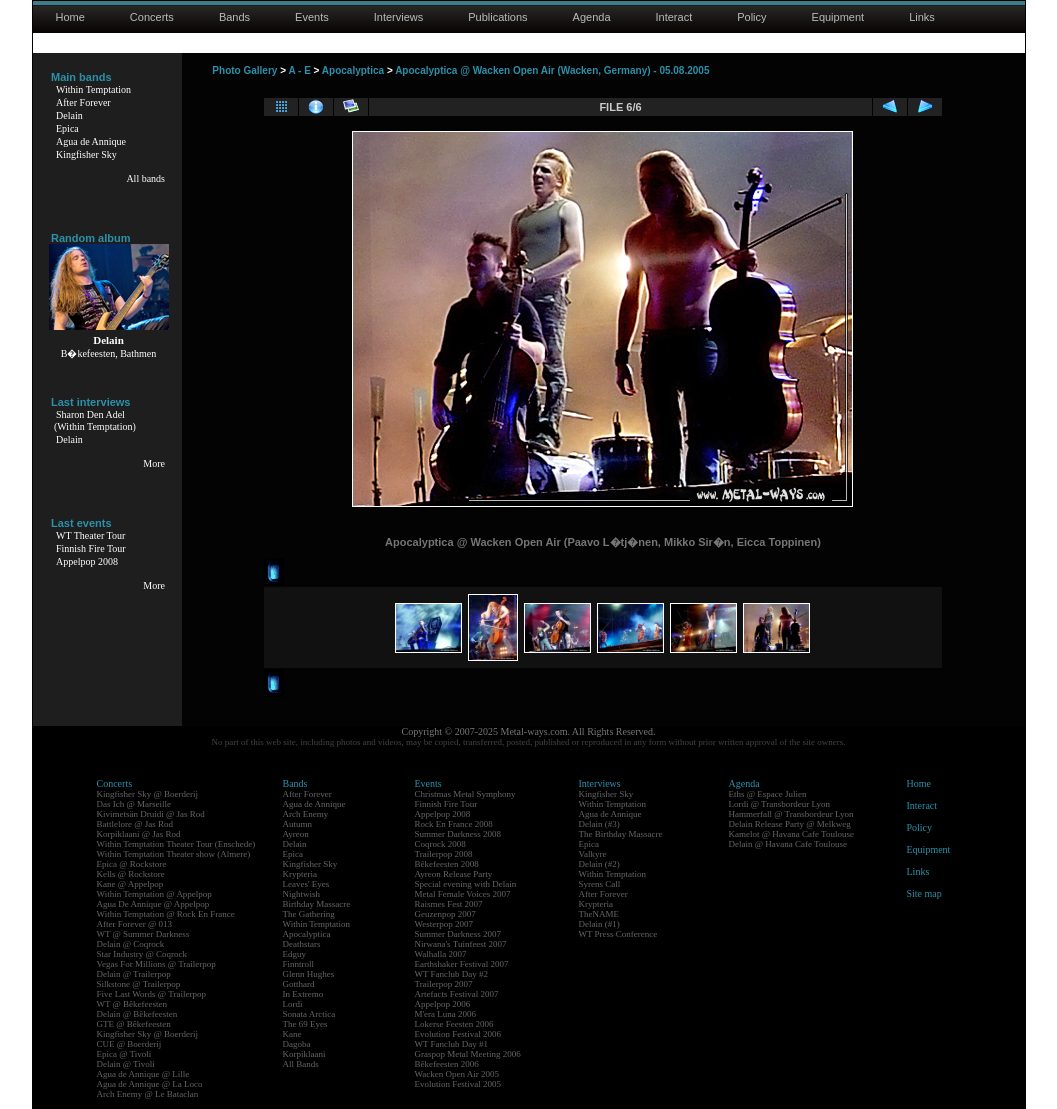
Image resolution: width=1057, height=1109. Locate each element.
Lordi (293, 1004)
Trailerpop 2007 (444, 984)
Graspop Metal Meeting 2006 (468, 1054)
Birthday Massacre (317, 904)
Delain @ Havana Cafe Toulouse (788, 844)
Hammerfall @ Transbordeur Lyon (791, 814)
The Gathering (309, 914)
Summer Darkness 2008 (458, 834)
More (154, 463)
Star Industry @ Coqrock (142, 954)
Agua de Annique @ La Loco (150, 1084)
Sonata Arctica (309, 1014)
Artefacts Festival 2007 (457, 994)
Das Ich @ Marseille (134, 804)
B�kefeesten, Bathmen (109, 353)
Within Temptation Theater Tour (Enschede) (176, 844)
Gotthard (299, 984)
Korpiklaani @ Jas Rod (139, 834)
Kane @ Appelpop (130, 884)
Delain (69, 115)
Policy (751, 17)
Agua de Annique (91, 141)
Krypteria (300, 874)
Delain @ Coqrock (131, 944)
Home (70, 17)
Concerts (152, 17)
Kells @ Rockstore (131, 874)
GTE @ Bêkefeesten (134, 1024)
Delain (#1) (599, 924)
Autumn (298, 824)
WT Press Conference (618, 934)
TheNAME (599, 914)
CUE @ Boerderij (129, 1044)
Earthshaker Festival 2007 (462, 964)
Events (312, 17)
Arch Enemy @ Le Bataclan (148, 1094)
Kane (292, 1034)
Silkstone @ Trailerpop (139, 984)
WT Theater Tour (90, 535)
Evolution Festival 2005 (458, 1084)
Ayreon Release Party (454, 874)
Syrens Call (600, 884)
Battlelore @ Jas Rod (135, 824)
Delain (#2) (599, 864)
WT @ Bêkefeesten (132, 1004)
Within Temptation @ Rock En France (166, 914)
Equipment (838, 17)
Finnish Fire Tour (91, 548)
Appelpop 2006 (443, 1004)
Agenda (592, 17)
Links (922, 17)
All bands (145, 178)
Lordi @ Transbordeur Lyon (780, 804)
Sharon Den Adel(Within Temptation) (95, 420)
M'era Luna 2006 (446, 1014)
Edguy (295, 954)
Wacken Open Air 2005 (457, 1074)
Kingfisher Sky (86, 154)
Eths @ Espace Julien (768, 794)
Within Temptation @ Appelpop (154, 894)
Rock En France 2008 (454, 824)
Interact (674, 17)
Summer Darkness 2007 (458, 934)
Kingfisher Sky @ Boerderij (148, 794)
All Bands (301, 1064)
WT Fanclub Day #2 (452, 974)
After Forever (83, 102)
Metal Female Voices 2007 (463, 894)
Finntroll (299, 964)
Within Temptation (93, 89)
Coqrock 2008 (440, 844)
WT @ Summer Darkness (143, 934)
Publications (497, 17)
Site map (924, 893)
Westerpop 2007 (444, 924)
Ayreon (296, 834)
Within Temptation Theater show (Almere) (174, 854)
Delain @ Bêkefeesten (137, 1014)
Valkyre (593, 854)
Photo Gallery (244, 70)
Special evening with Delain (466, 884)
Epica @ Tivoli (124, 1054)
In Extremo (303, 994)
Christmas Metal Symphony (465, 794)
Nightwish (302, 894)
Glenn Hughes (309, 974)
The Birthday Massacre (621, 834)
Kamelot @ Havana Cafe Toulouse (791, 834)
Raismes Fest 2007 (449, 904)
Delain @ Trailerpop (134, 974)
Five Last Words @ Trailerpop (151, 994)
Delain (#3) (599, 824)
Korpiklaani (304, 1054)
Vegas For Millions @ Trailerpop (156, 964)
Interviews (399, 17)
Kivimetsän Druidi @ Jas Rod (151, 814)
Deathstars (302, 944)
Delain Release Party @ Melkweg (790, 824)
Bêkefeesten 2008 (447, 864)
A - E (299, 70)
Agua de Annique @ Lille (143, 1074)
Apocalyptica (353, 70)
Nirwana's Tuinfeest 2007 (461, 944)
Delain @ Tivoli (126, 1064)
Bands (234, 17)
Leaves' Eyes (306, 884)
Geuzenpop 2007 (445, 914)
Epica (67, 128)
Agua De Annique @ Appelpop (153, 904)
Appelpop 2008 (87, 561)
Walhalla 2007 (441, 954)
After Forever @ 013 (135, 924)
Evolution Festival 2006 (458, 1034)
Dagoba (297, 1044)
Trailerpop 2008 (444, 854)
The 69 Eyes (305, 1024)
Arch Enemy (306, 814)
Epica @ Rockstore (132, 864)
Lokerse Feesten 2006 (454, 1024)
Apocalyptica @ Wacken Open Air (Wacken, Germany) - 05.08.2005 (552, 70)
